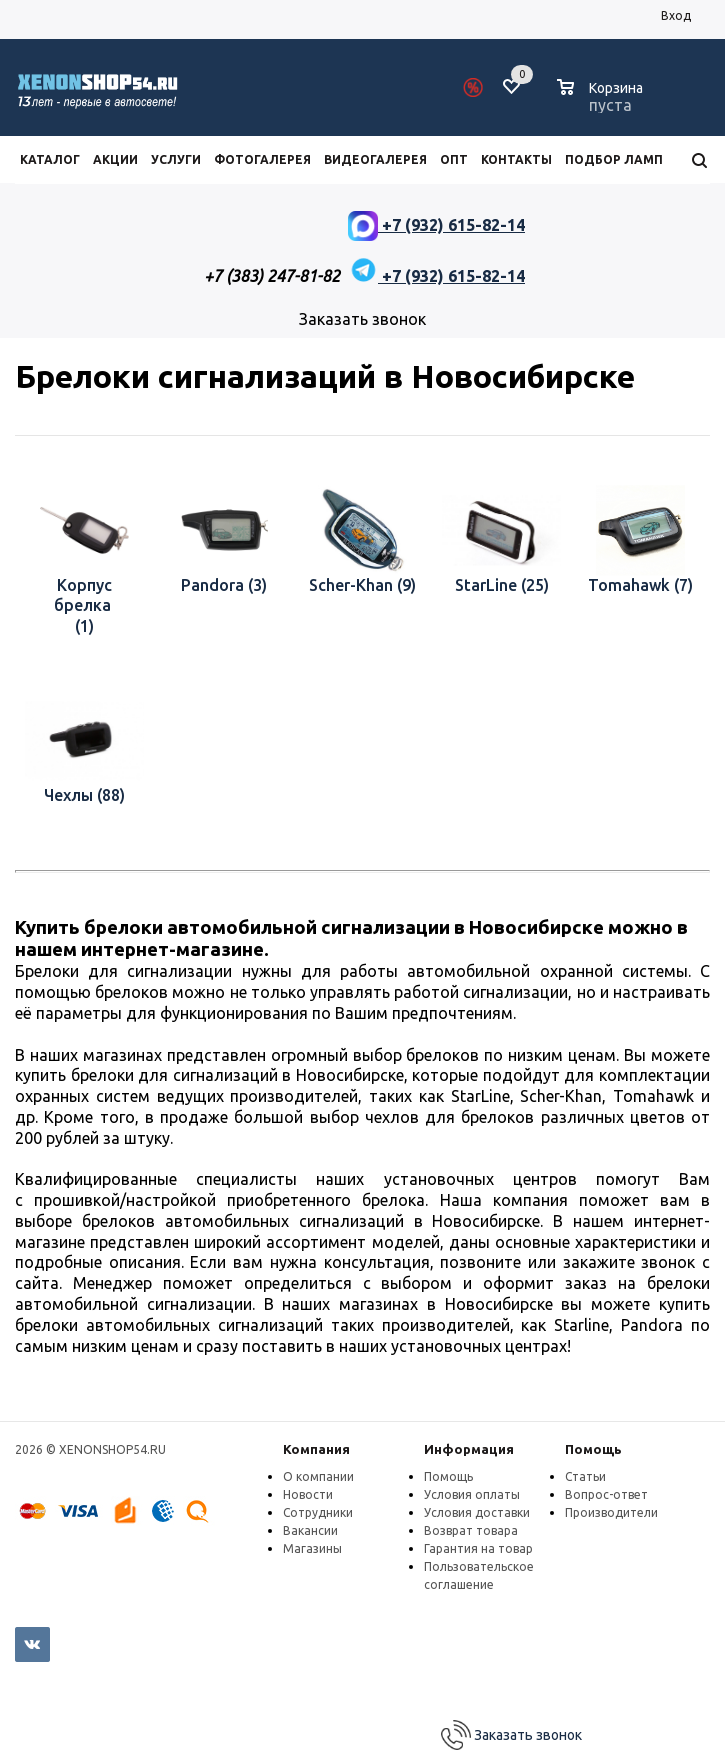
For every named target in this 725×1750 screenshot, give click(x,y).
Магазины (312, 1548)
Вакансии (310, 1530)
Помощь (593, 1449)
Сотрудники (318, 1512)
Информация (469, 1449)
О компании (318, 1476)
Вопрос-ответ (606, 1494)
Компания (316, 1449)
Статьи (585, 1476)
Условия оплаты (472, 1494)
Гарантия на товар (478, 1548)
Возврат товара (471, 1530)
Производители (611, 1512)
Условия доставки (477, 1512)
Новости (308, 1494)
